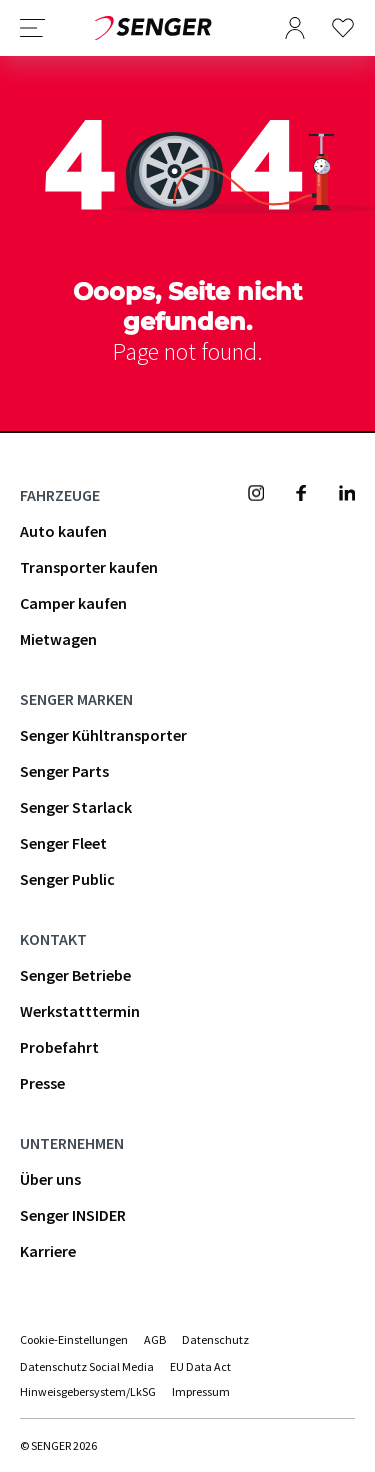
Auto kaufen (63, 531)
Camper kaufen (73, 603)
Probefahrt (59, 1047)
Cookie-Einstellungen (74, 1339)
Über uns (50, 1179)
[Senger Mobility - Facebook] (301, 493)
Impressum (201, 1391)
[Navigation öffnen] (32, 28)
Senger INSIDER (73, 1215)
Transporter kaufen (89, 567)
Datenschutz (215, 1339)
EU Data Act (200, 1366)
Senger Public (67, 879)
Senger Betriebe (75, 975)
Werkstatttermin (80, 1011)
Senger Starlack (76, 807)
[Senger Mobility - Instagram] (256, 493)
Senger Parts (64, 771)
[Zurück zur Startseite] (153, 28)
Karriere (48, 1251)
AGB (155, 1339)
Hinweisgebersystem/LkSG (88, 1391)
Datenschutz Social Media (87, 1366)
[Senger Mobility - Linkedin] (347, 493)
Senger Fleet (63, 843)
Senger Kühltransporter (103, 735)
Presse (42, 1083)
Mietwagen (58, 639)
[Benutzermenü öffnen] (295, 28)
